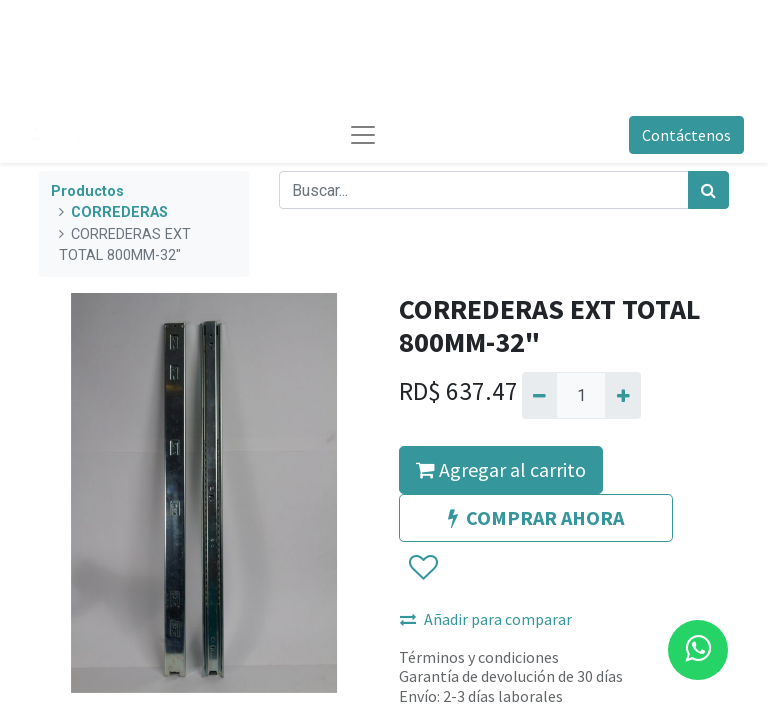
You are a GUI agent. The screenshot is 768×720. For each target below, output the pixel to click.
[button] (422, 568)
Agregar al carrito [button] (501, 469)
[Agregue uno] (622, 395)
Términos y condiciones (479, 657)
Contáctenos (686, 135)
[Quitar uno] (539, 395)
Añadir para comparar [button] (486, 619)
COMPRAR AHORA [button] (536, 517)
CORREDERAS (119, 212)
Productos (87, 191)
